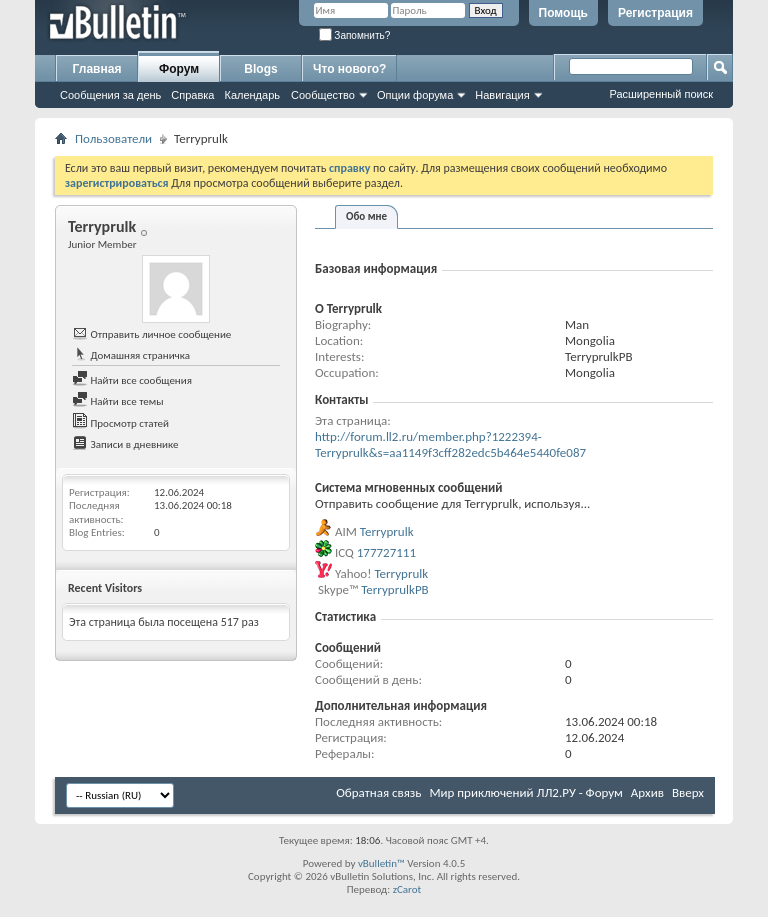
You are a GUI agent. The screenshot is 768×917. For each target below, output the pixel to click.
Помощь (563, 13)
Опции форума (415, 95)
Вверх (688, 792)
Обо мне (366, 216)
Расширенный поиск (661, 94)
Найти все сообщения (132, 380)
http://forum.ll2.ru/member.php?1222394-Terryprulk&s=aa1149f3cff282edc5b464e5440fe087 (450, 444)
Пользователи (113, 138)
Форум (179, 69)
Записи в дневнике (125, 444)
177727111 (386, 552)
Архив (647, 792)
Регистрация (655, 13)
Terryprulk (387, 531)
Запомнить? (355, 35)
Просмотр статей (120, 423)
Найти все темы (117, 401)
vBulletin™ (381, 863)
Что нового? (349, 69)
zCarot (407, 889)
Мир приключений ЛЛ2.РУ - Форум (525, 792)
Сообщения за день (110, 95)
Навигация (502, 95)
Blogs (260, 69)
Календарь (252, 95)
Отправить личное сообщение (151, 334)
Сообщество (323, 95)
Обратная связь (378, 792)
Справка (192, 95)
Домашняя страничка (131, 355)
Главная (97, 69)
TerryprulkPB (395, 589)
